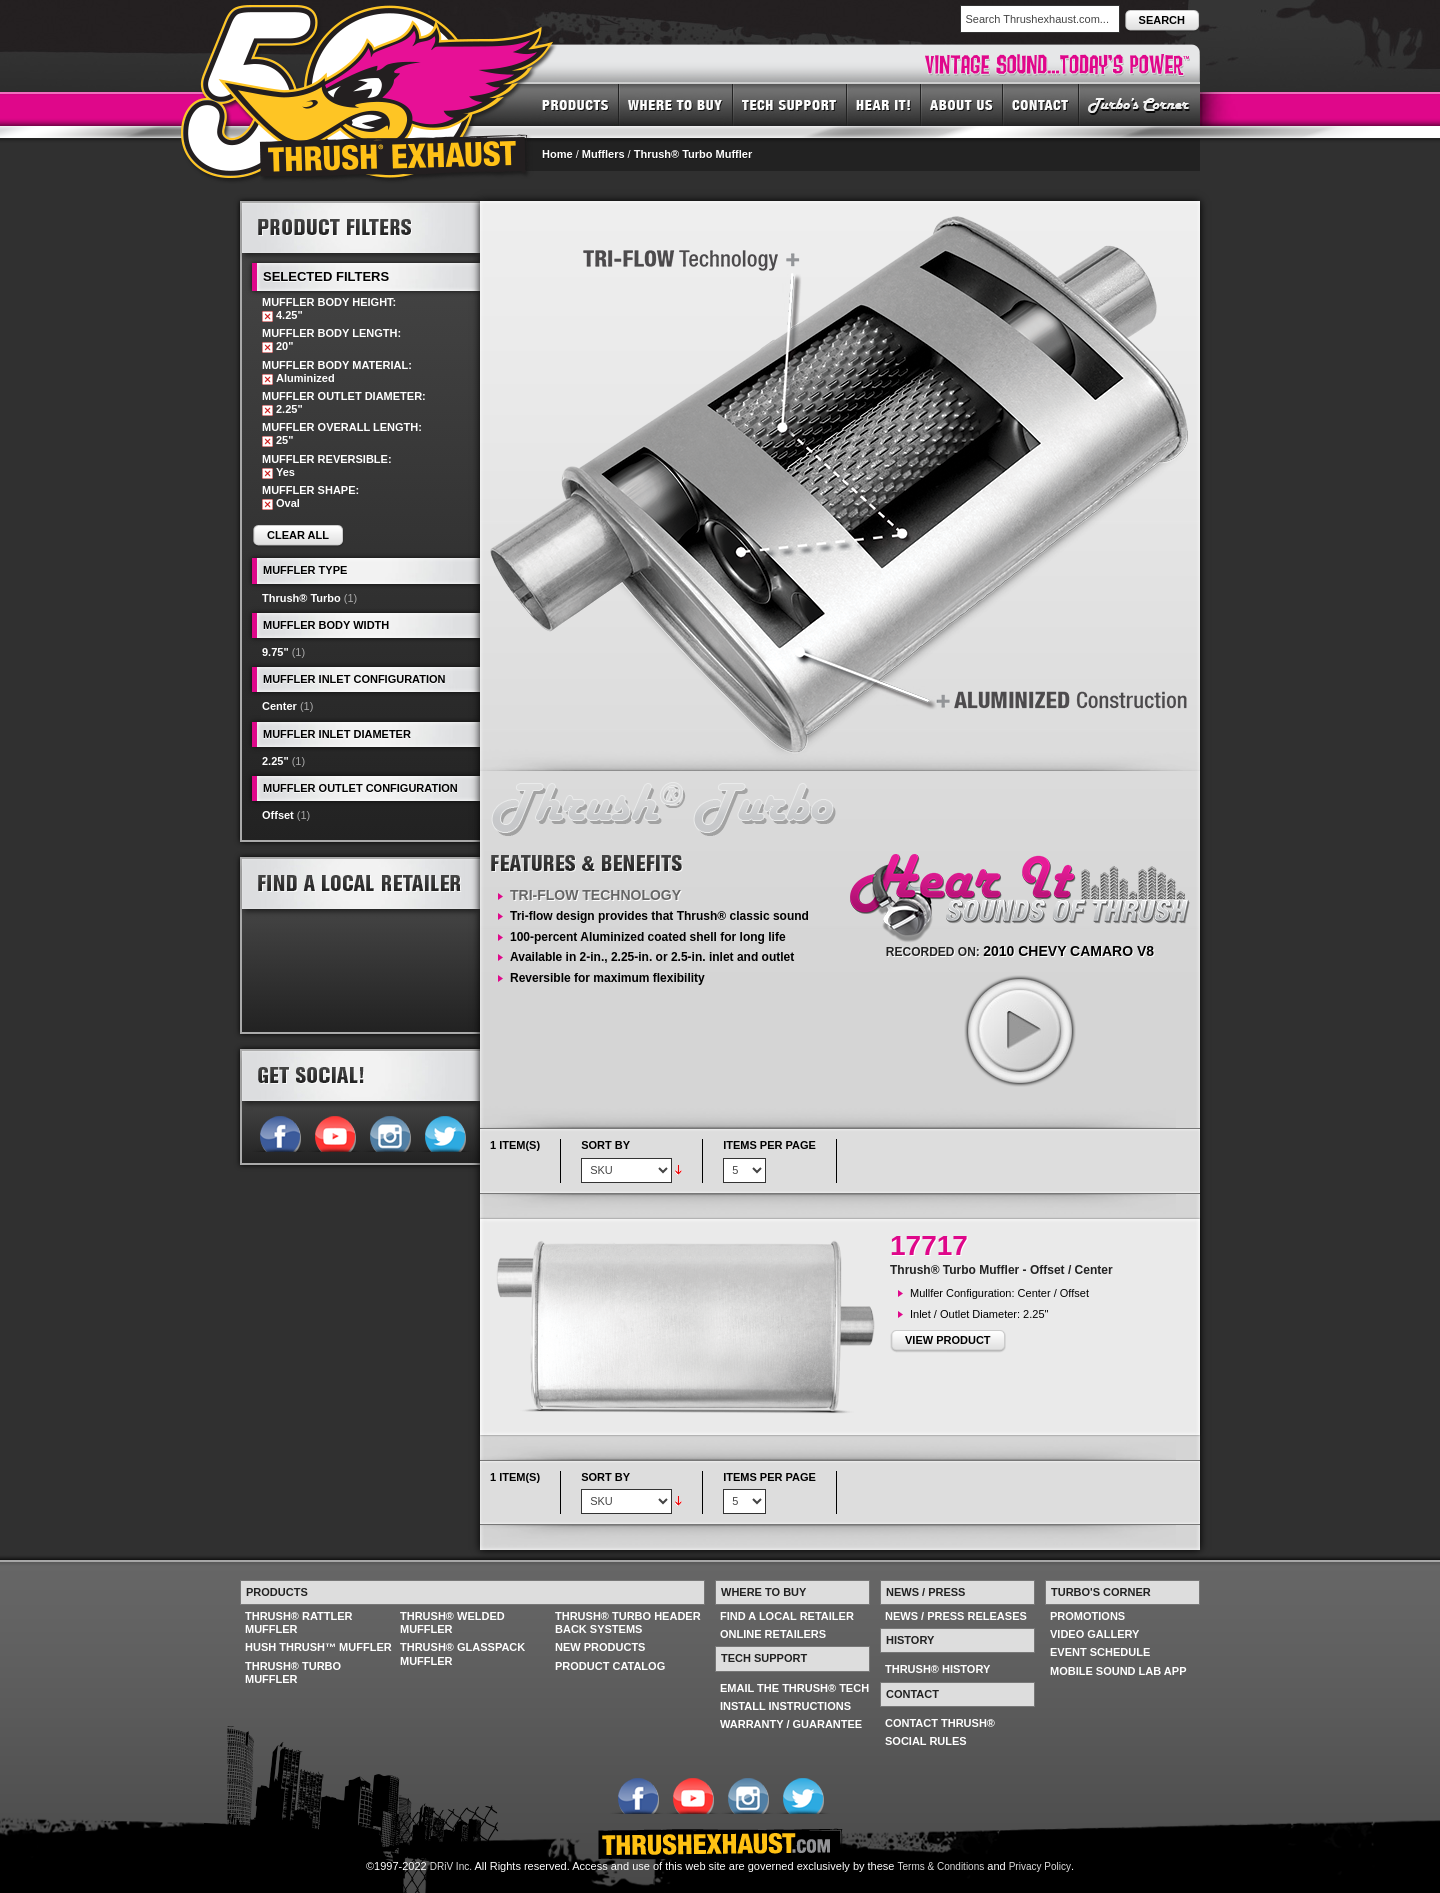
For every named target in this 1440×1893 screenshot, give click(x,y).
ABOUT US (962, 104)
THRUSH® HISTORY (937, 1669)
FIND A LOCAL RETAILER (787, 1616)
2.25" (275, 761)
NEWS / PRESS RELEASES (956, 1616)
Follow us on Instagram (389, 1132)
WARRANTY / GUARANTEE (791, 1724)
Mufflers (603, 154)
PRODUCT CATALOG (610, 1666)
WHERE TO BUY (676, 104)
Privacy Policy (1040, 1866)
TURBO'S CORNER (1139, 104)
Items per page (769, 1145)
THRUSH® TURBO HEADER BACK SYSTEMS (628, 1622)
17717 (929, 1245)
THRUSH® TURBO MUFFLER (293, 1672)
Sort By (605, 1145)
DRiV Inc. (451, 1866)
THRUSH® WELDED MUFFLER (452, 1622)
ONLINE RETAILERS (773, 1634)
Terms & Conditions (941, 1866)
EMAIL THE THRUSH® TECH (794, 1688)
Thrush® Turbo (301, 598)
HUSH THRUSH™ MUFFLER (318, 1647)
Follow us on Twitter (444, 1132)
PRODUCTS (575, 104)
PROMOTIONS (1087, 1616)
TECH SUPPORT (790, 104)
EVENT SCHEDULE (1100, 1652)
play (1019, 1030)
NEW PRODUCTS (600, 1647)
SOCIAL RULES (926, 1741)
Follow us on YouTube (334, 1132)
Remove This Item (267, 316)
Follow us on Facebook (279, 1132)
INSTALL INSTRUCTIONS (785, 1706)
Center (279, 706)
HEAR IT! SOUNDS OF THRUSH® (884, 104)
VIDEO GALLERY (1094, 1634)
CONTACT (1041, 104)
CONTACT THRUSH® (940, 1723)
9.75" (275, 652)
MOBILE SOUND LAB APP (1118, 1671)
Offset (278, 815)
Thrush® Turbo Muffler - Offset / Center (1001, 1270)
